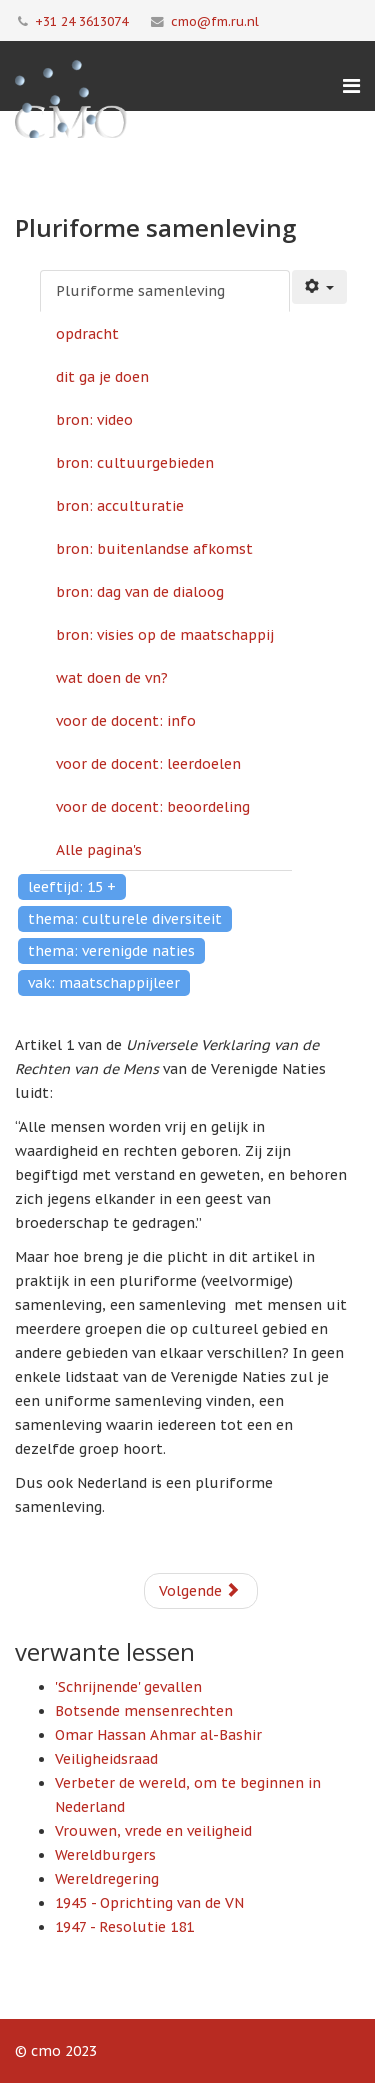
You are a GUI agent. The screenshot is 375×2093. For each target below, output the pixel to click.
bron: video (94, 420)
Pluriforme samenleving (140, 291)
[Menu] (351, 86)
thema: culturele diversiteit (125, 919)
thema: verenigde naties (111, 951)
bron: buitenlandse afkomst (154, 549)
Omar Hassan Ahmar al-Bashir (158, 1735)
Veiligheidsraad (106, 1759)
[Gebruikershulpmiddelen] (320, 287)
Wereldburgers (105, 1855)
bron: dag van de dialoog (140, 592)
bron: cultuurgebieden (135, 463)
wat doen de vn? (112, 678)
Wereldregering (107, 1879)
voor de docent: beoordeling (153, 807)
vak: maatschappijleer (104, 983)
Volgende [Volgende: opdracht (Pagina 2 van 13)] (199, 1591)
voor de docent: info (126, 721)
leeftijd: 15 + (72, 887)
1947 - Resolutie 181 (124, 1927)
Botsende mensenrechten (144, 1711)
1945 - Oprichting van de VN (149, 1903)
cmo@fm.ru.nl (215, 21)
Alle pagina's (99, 850)
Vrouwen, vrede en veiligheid (153, 1831)
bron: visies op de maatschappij (165, 635)
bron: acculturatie (120, 506)
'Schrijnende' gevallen (128, 1687)
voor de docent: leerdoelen (148, 764)
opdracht (87, 334)
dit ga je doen (102, 377)
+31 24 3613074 (81, 21)
